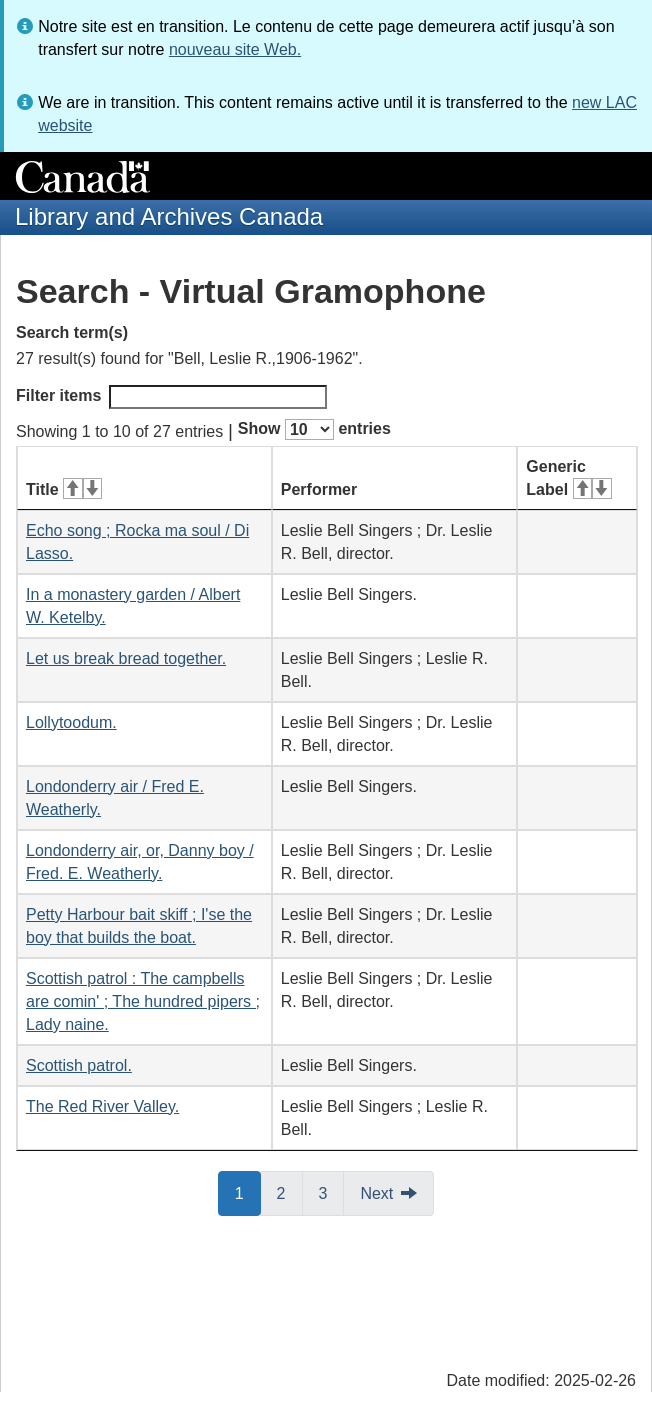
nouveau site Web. (235, 49)
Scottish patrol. (79, 1065)
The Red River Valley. (102, 1106)
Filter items (171, 397)
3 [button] (332, 1192)
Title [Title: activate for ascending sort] (64, 489)
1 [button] (248, 1192)
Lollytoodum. (71, 722)
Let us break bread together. (126, 658)
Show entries (314, 429)
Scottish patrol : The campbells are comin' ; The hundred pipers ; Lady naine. (143, 1001)
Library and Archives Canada (169, 216)
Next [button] (376, 1193)
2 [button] (290, 1192)
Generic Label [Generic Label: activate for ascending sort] (568, 478)
